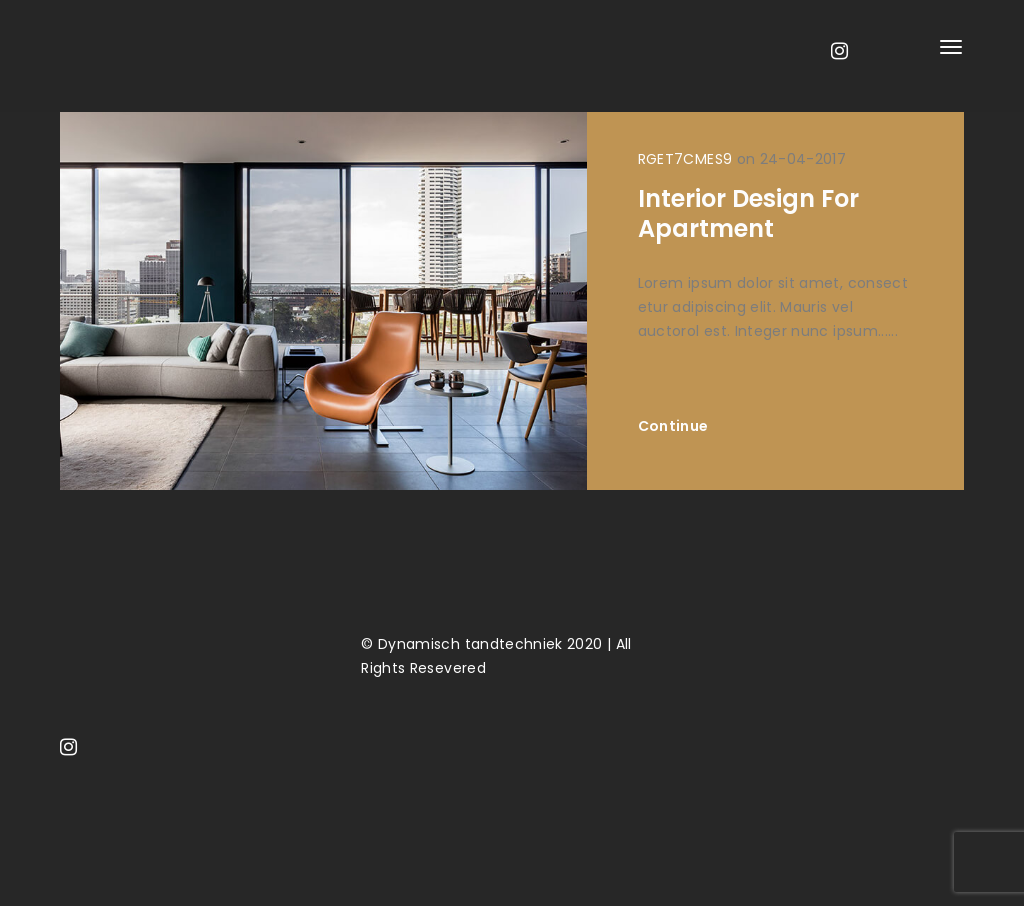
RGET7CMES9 (685, 159)
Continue (673, 426)
